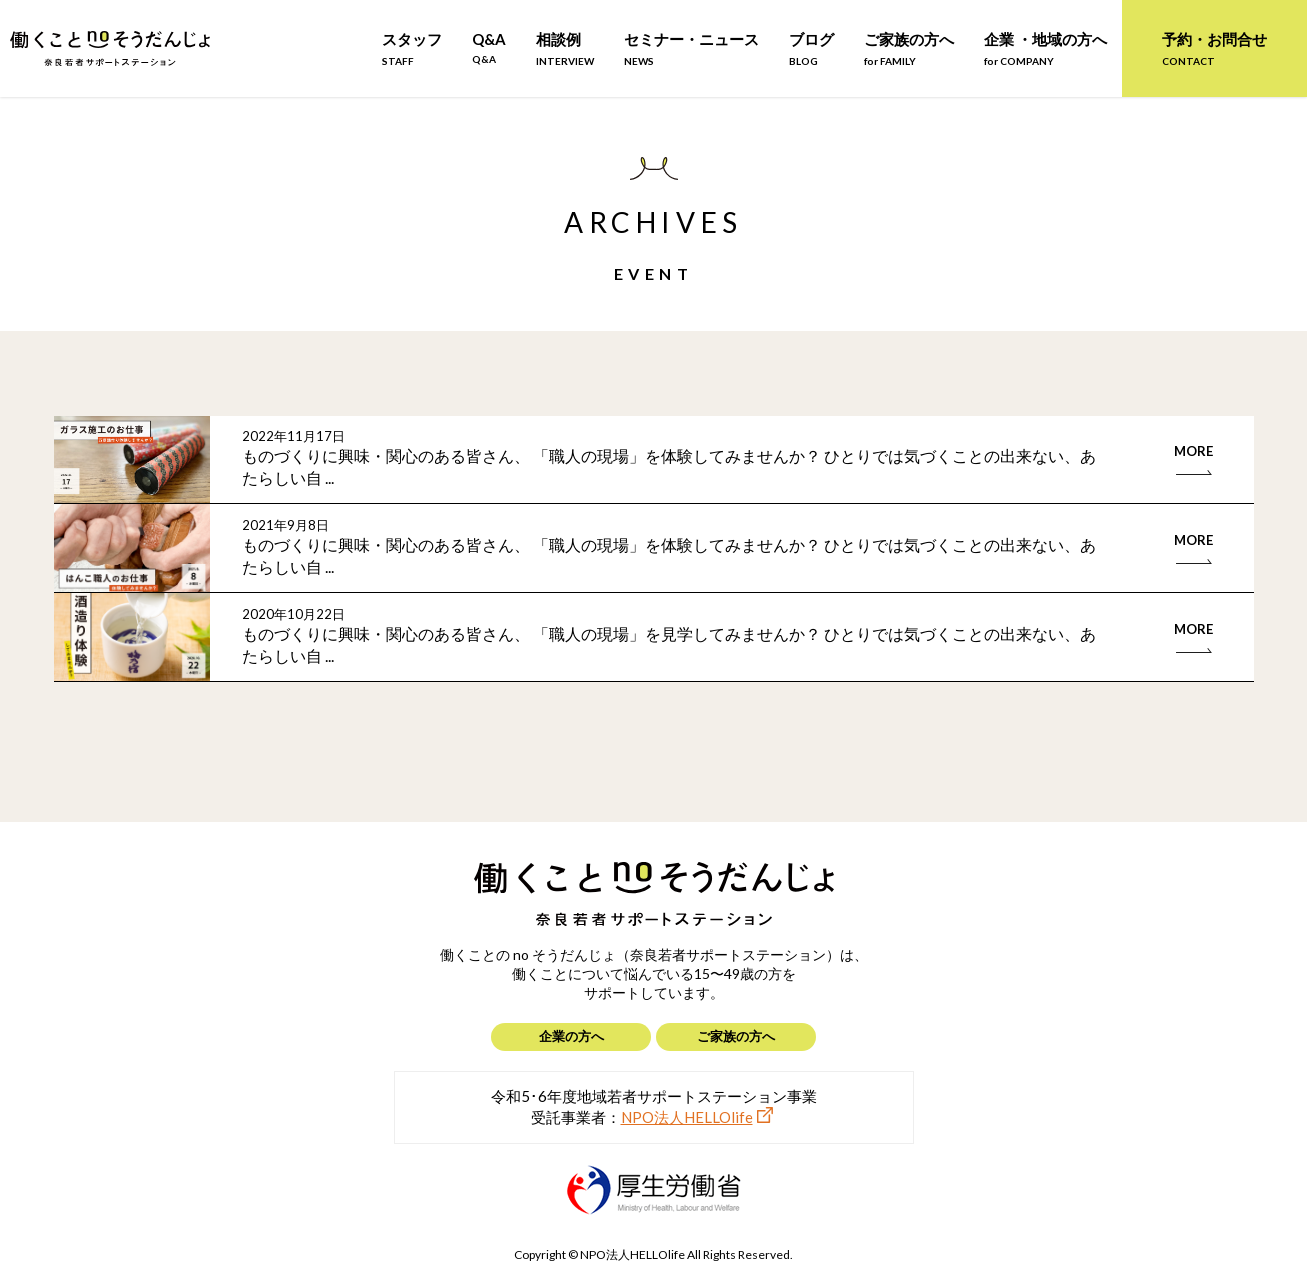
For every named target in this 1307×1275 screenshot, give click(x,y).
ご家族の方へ (909, 48)
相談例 (565, 48)
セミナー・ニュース (691, 48)
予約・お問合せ (1214, 48)
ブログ (811, 48)
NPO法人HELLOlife (687, 1117)
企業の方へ (571, 1036)
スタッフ (412, 48)
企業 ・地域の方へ (1045, 48)
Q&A (489, 47)
